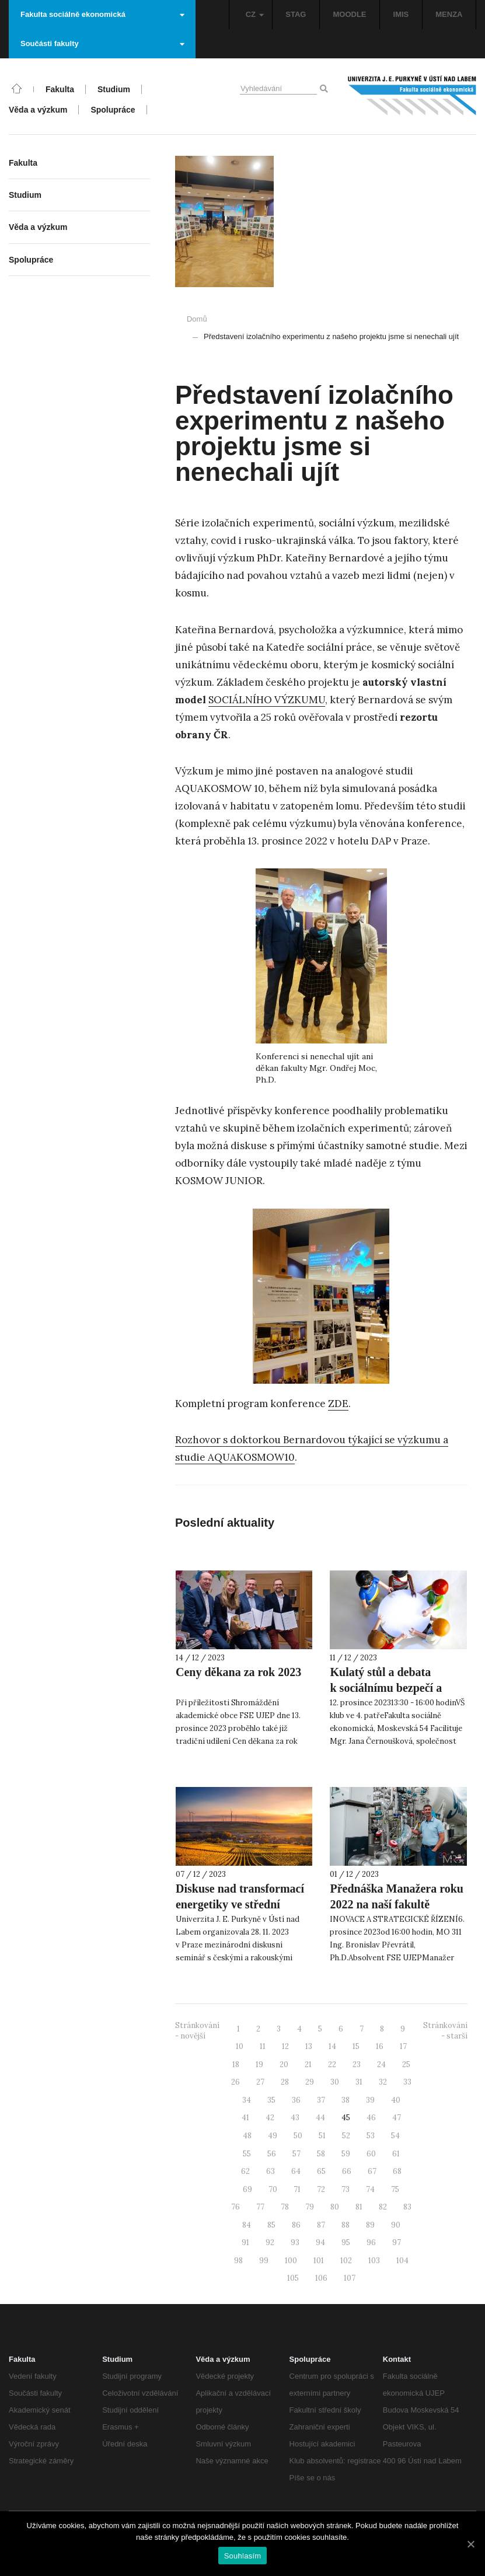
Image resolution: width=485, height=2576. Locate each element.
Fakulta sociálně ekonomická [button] (102, 14)
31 (358, 2082)
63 (270, 2171)
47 (396, 2118)
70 (272, 2189)
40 (395, 2100)
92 (270, 2242)
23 (357, 2064)
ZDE (338, 1403)
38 (345, 2100)
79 (309, 2207)
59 (345, 2154)
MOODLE (349, 14)
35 (271, 2100)
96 (371, 2242)
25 (406, 2064)
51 (322, 2136)
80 (334, 2207)
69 (247, 2189)
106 (321, 2278)
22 (332, 2064)
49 (272, 2136)
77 (260, 2207)
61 (396, 2154)
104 (402, 2261)
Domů (197, 319)
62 (245, 2171)
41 (245, 2118)
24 (381, 2064)
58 (321, 2154)
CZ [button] (255, 14)
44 (320, 2118)
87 (321, 2225)
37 (321, 2100)
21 (308, 2064)
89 (370, 2225)
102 (346, 2261)
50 (298, 2136)
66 (346, 2171)
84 (246, 2225)
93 (295, 2242)
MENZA (448, 14)
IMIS (401, 14)
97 (396, 2242)
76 (235, 2207)
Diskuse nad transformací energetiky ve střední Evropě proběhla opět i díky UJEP (240, 1912)
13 (308, 2046)
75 (395, 2189)
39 (370, 2100)
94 (320, 2242)
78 (285, 2207)
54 (395, 2136)
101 (318, 2261)
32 (383, 2082)
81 (358, 2207)
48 (247, 2136)
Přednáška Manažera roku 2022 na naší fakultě (396, 1896)
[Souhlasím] (470, 2544)
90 (395, 2225)
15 (356, 2046)
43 (295, 2118)
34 (246, 2100)
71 (297, 2189)
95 (345, 2242)
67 (372, 2171)
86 (296, 2225)
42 (270, 2118)
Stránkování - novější (197, 2030)
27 (260, 2082)
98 (238, 2261)
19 (259, 2064)
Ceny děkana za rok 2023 (238, 1672)
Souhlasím (242, 2555)
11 (263, 2046)
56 (271, 2154)
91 (245, 2242)
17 (403, 2046)
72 (321, 2189)
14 (332, 2046)
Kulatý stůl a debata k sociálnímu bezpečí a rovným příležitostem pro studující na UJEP (393, 1696)
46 (371, 2118)
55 (247, 2154)
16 (379, 2046)
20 (284, 2064)
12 (285, 2046)
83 (407, 2207)
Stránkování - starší (445, 2030)
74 (370, 2189)
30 (334, 2082)
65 (321, 2171)
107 (349, 2278)
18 (235, 2064)
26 (235, 2082)
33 (407, 2082)
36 (296, 2100)
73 (345, 2189)
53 (371, 2136)
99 (263, 2261)
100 (291, 2261)
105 (293, 2278)
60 (371, 2154)
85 (271, 2225)
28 (285, 2082)
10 (239, 2046)
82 (383, 2207)
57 (296, 2154)
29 (309, 2082)
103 (374, 2261)
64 (296, 2171)
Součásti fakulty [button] (102, 43)
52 (346, 2136)
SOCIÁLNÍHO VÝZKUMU (266, 699)
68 (397, 2171)
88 (345, 2225)
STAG (295, 14)
